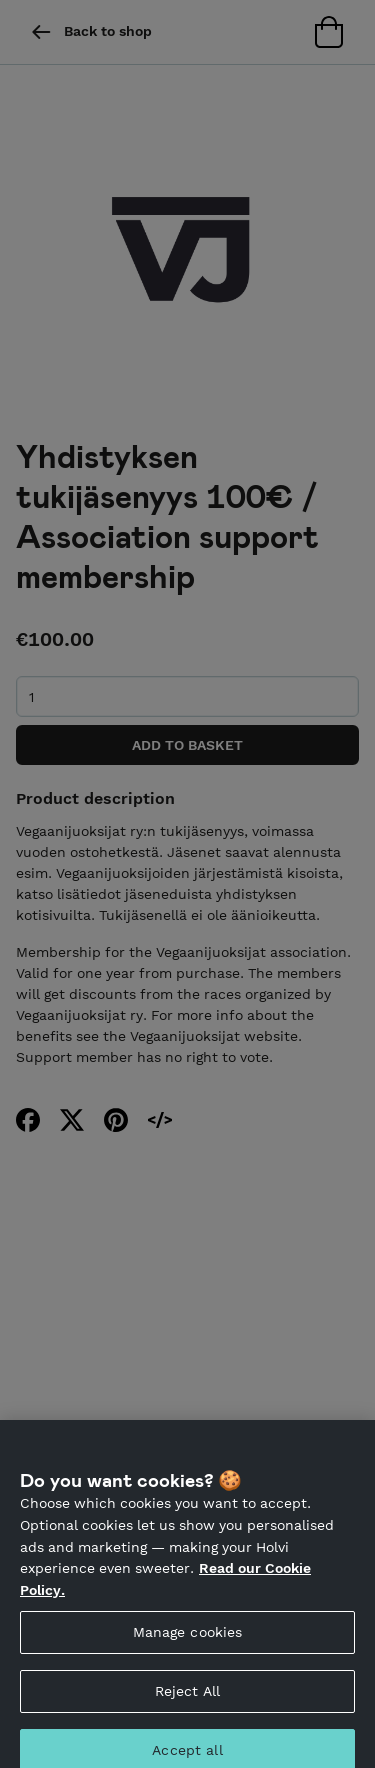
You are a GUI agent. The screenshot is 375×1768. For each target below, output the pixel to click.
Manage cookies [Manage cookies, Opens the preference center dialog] (188, 1640)
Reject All (187, 1699)
